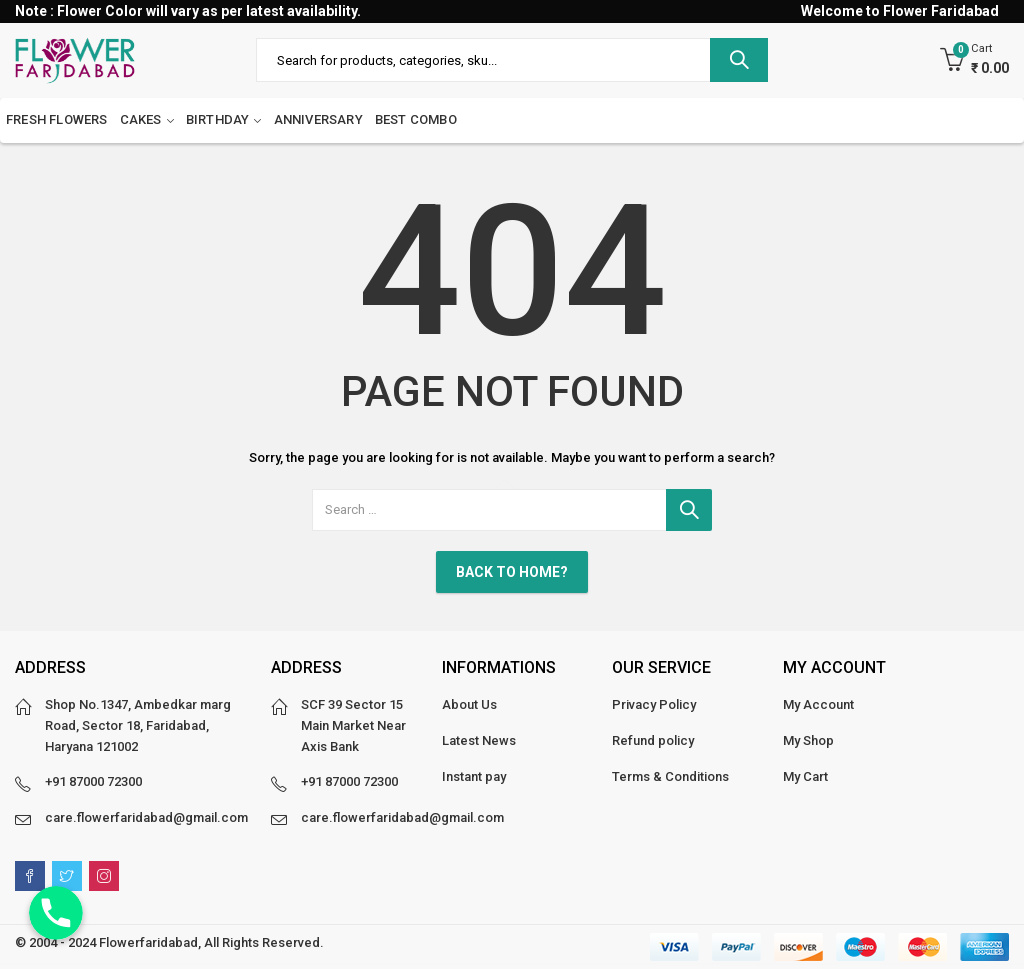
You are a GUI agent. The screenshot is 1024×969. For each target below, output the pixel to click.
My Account (818, 704)
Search (739, 60)
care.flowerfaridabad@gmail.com (146, 817)
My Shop (808, 740)
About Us (469, 704)
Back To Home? (512, 572)
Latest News (479, 740)
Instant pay (474, 776)
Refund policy (653, 740)
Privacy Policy (654, 704)
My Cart (805, 776)
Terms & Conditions (670, 776)
